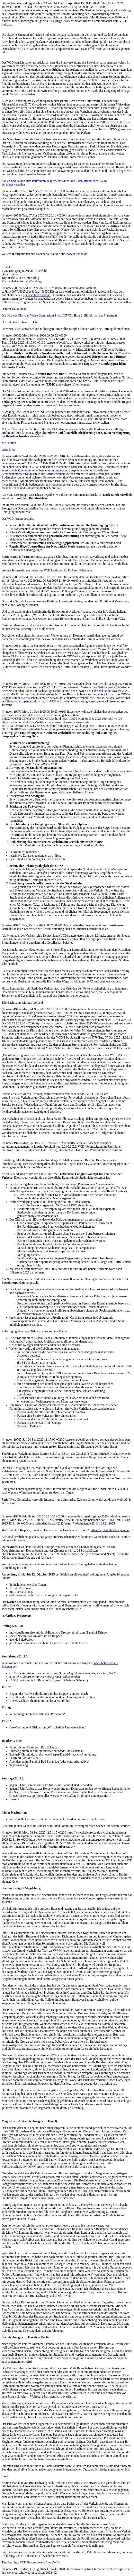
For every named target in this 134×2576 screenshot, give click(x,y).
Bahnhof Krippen (18, 701)
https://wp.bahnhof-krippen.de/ (110, 1530)
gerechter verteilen (13, 184)
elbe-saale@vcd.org (86, 1574)
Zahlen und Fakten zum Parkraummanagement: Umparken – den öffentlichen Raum (54, 181)
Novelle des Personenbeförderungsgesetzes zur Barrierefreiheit (55, 472)
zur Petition (9, 443)
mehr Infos (8, 449)
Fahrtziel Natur (101, 690)
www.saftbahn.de (76, 254)
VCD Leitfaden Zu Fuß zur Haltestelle (68, 570)
